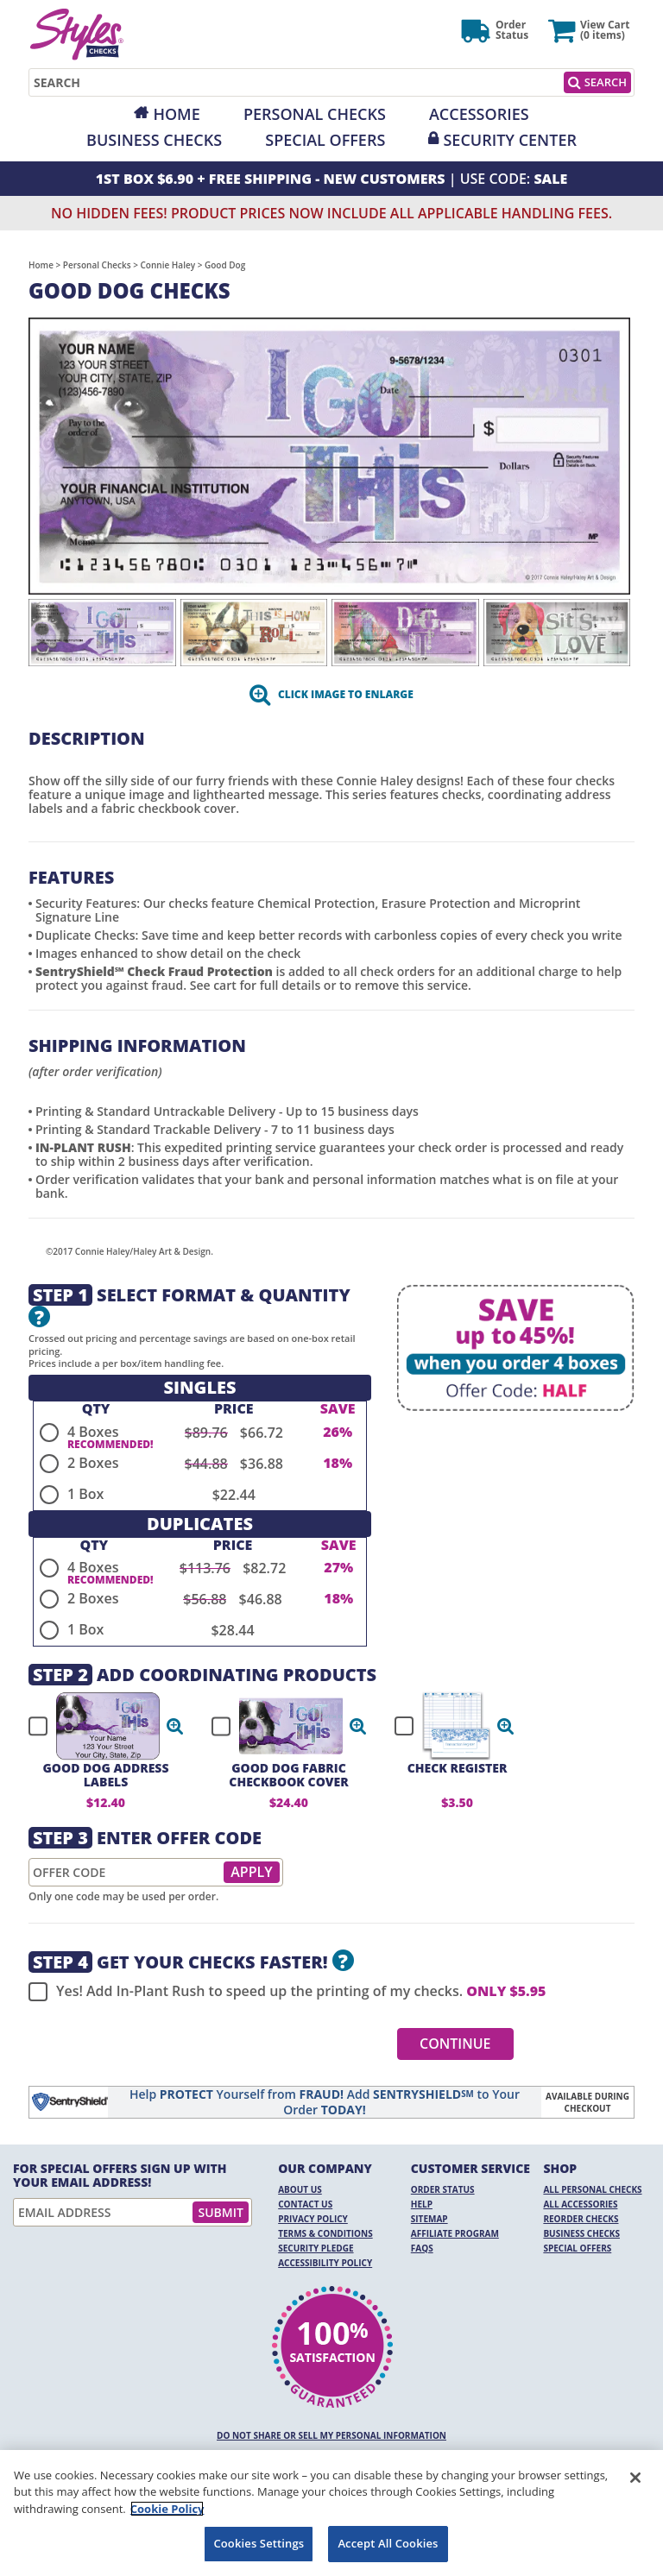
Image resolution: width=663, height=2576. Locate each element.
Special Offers (325, 139)
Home (176, 114)
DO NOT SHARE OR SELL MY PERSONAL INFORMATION (331, 2435)
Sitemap (429, 2219)
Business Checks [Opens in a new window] (154, 139)
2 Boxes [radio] (92, 1462)
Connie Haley (168, 265)
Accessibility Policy (325, 2263)
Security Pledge (315, 2248)
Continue (455, 2043)
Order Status (443, 2189)
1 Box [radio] (85, 1493)
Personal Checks (314, 114)
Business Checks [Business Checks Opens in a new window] (581, 2233)
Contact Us (305, 2204)
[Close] (635, 2478)
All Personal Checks (592, 2189)
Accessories (479, 114)
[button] (175, 1725)
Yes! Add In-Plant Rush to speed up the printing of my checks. (287, 1991)
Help (422, 2204)
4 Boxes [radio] (92, 1431)
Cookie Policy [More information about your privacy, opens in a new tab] (167, 2508)
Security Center (509, 139)
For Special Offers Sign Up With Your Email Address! (120, 2175)
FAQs (422, 2248)
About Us (300, 2189)
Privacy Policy (313, 2219)
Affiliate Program (455, 2233)
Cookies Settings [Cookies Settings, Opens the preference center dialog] (258, 2543)
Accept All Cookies (388, 2543)
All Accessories (580, 2204)
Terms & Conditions (325, 2233)
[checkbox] (98, 1726)
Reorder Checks (580, 2219)
